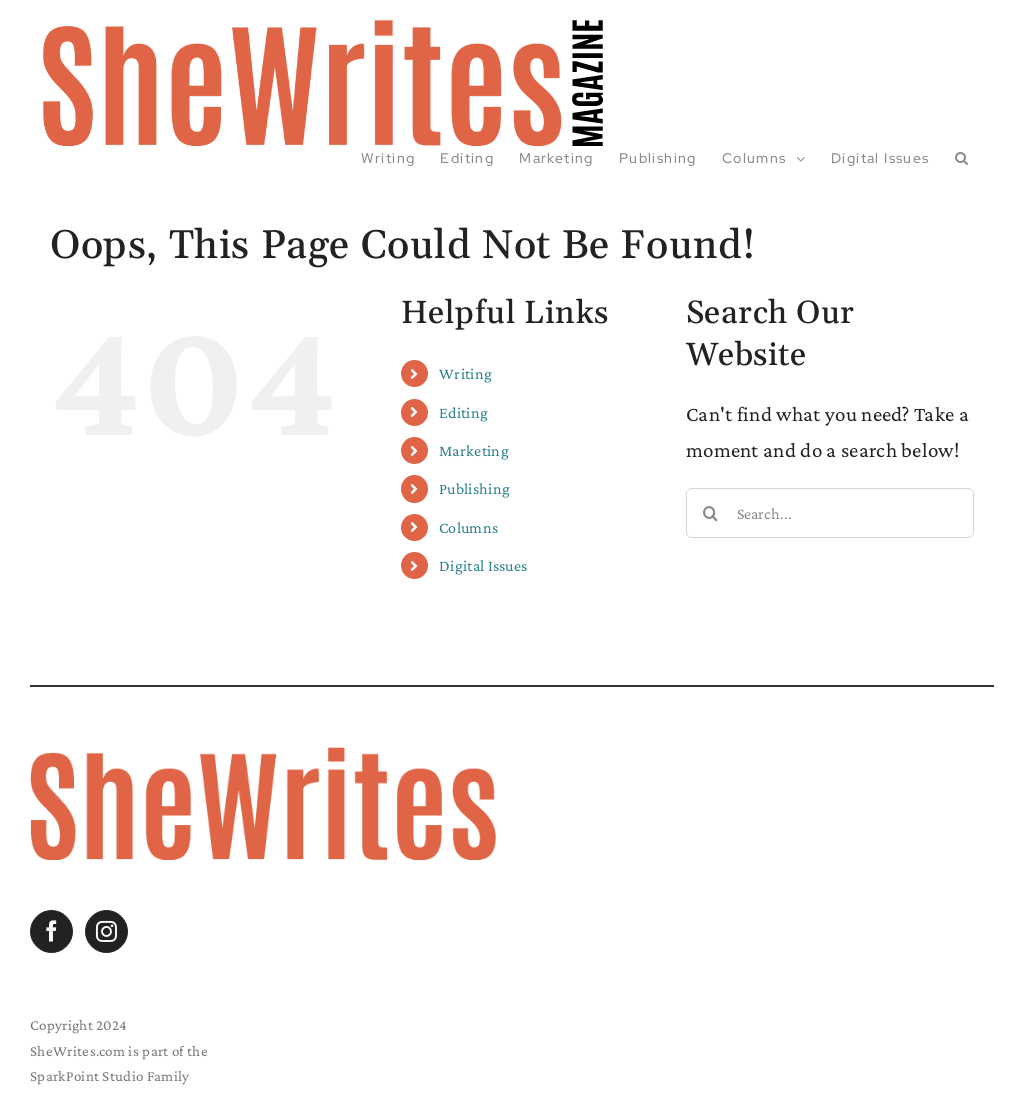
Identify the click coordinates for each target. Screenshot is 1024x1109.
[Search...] (830, 513)
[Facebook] (51, 931)
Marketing (474, 450)
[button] (962, 158)
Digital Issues (483, 565)
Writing (465, 373)
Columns (468, 527)
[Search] (711, 513)
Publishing (474, 488)
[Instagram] (106, 931)
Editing (463, 412)
